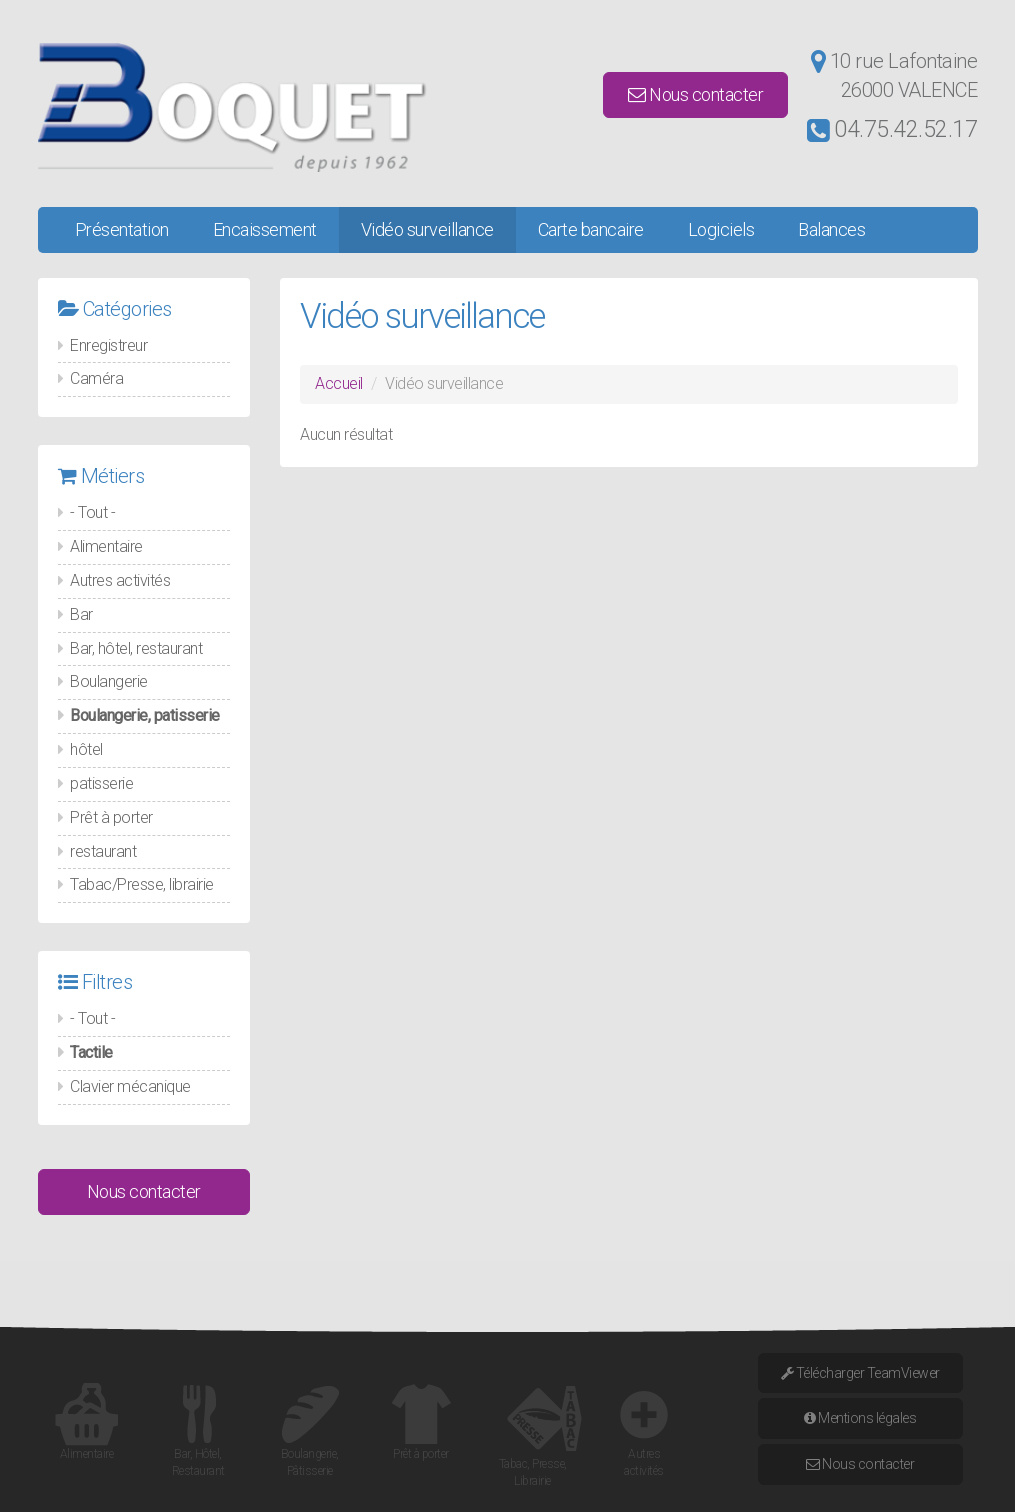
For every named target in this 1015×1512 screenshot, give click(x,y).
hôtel (86, 749)
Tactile (91, 1052)
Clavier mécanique (130, 1086)
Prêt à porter (111, 817)
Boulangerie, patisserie (145, 715)
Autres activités (120, 580)
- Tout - (92, 512)
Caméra (96, 378)
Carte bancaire (591, 229)
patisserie (101, 783)
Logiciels (721, 229)
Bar (81, 614)
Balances (831, 229)
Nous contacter (695, 94)
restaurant (103, 851)
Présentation (122, 229)
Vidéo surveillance (427, 229)
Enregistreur (108, 345)
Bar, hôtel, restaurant (136, 648)
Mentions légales (860, 1418)
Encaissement (265, 229)
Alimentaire (106, 546)
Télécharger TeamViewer (860, 1373)
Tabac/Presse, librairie (142, 884)
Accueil (339, 383)
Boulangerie (109, 681)
